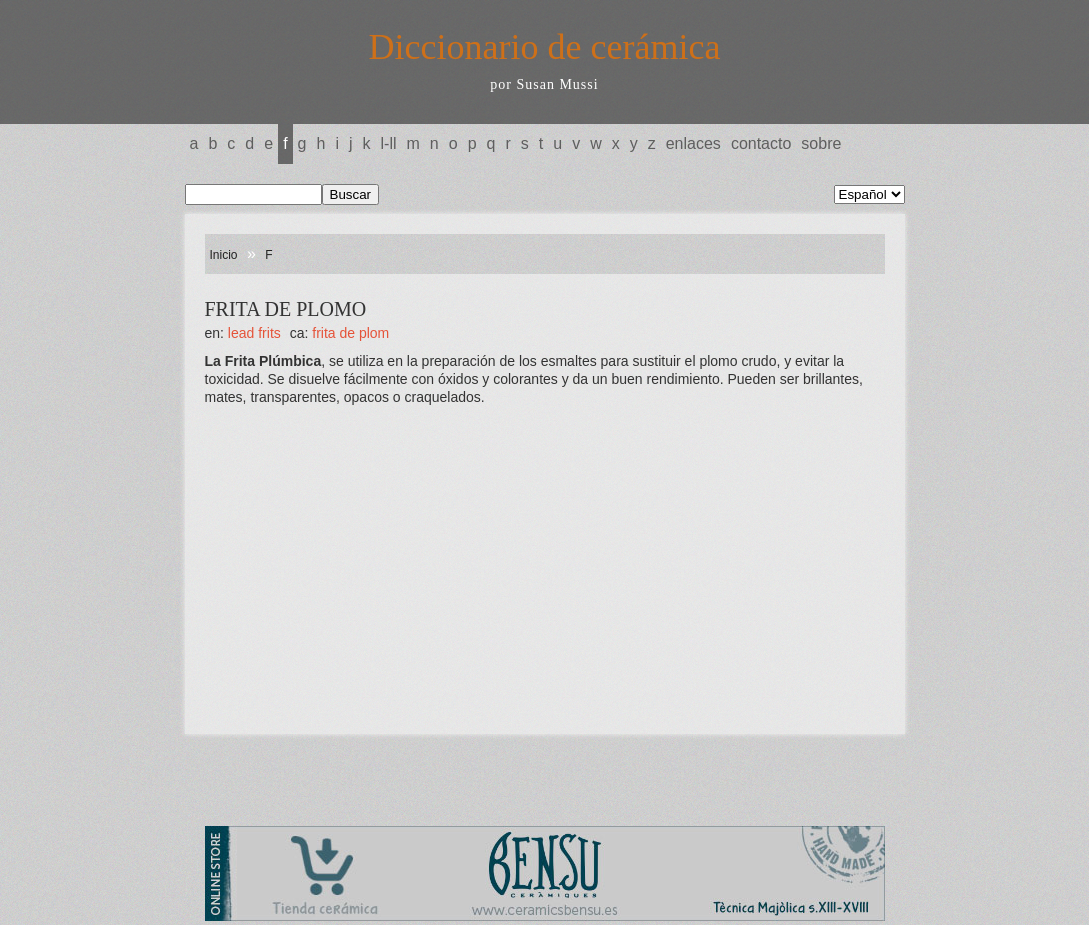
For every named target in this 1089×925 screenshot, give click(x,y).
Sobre (821, 143)
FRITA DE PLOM (350, 333)
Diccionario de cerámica (545, 47)
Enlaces (693, 143)
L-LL (389, 143)
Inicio (224, 255)
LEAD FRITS (254, 333)
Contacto (761, 143)
